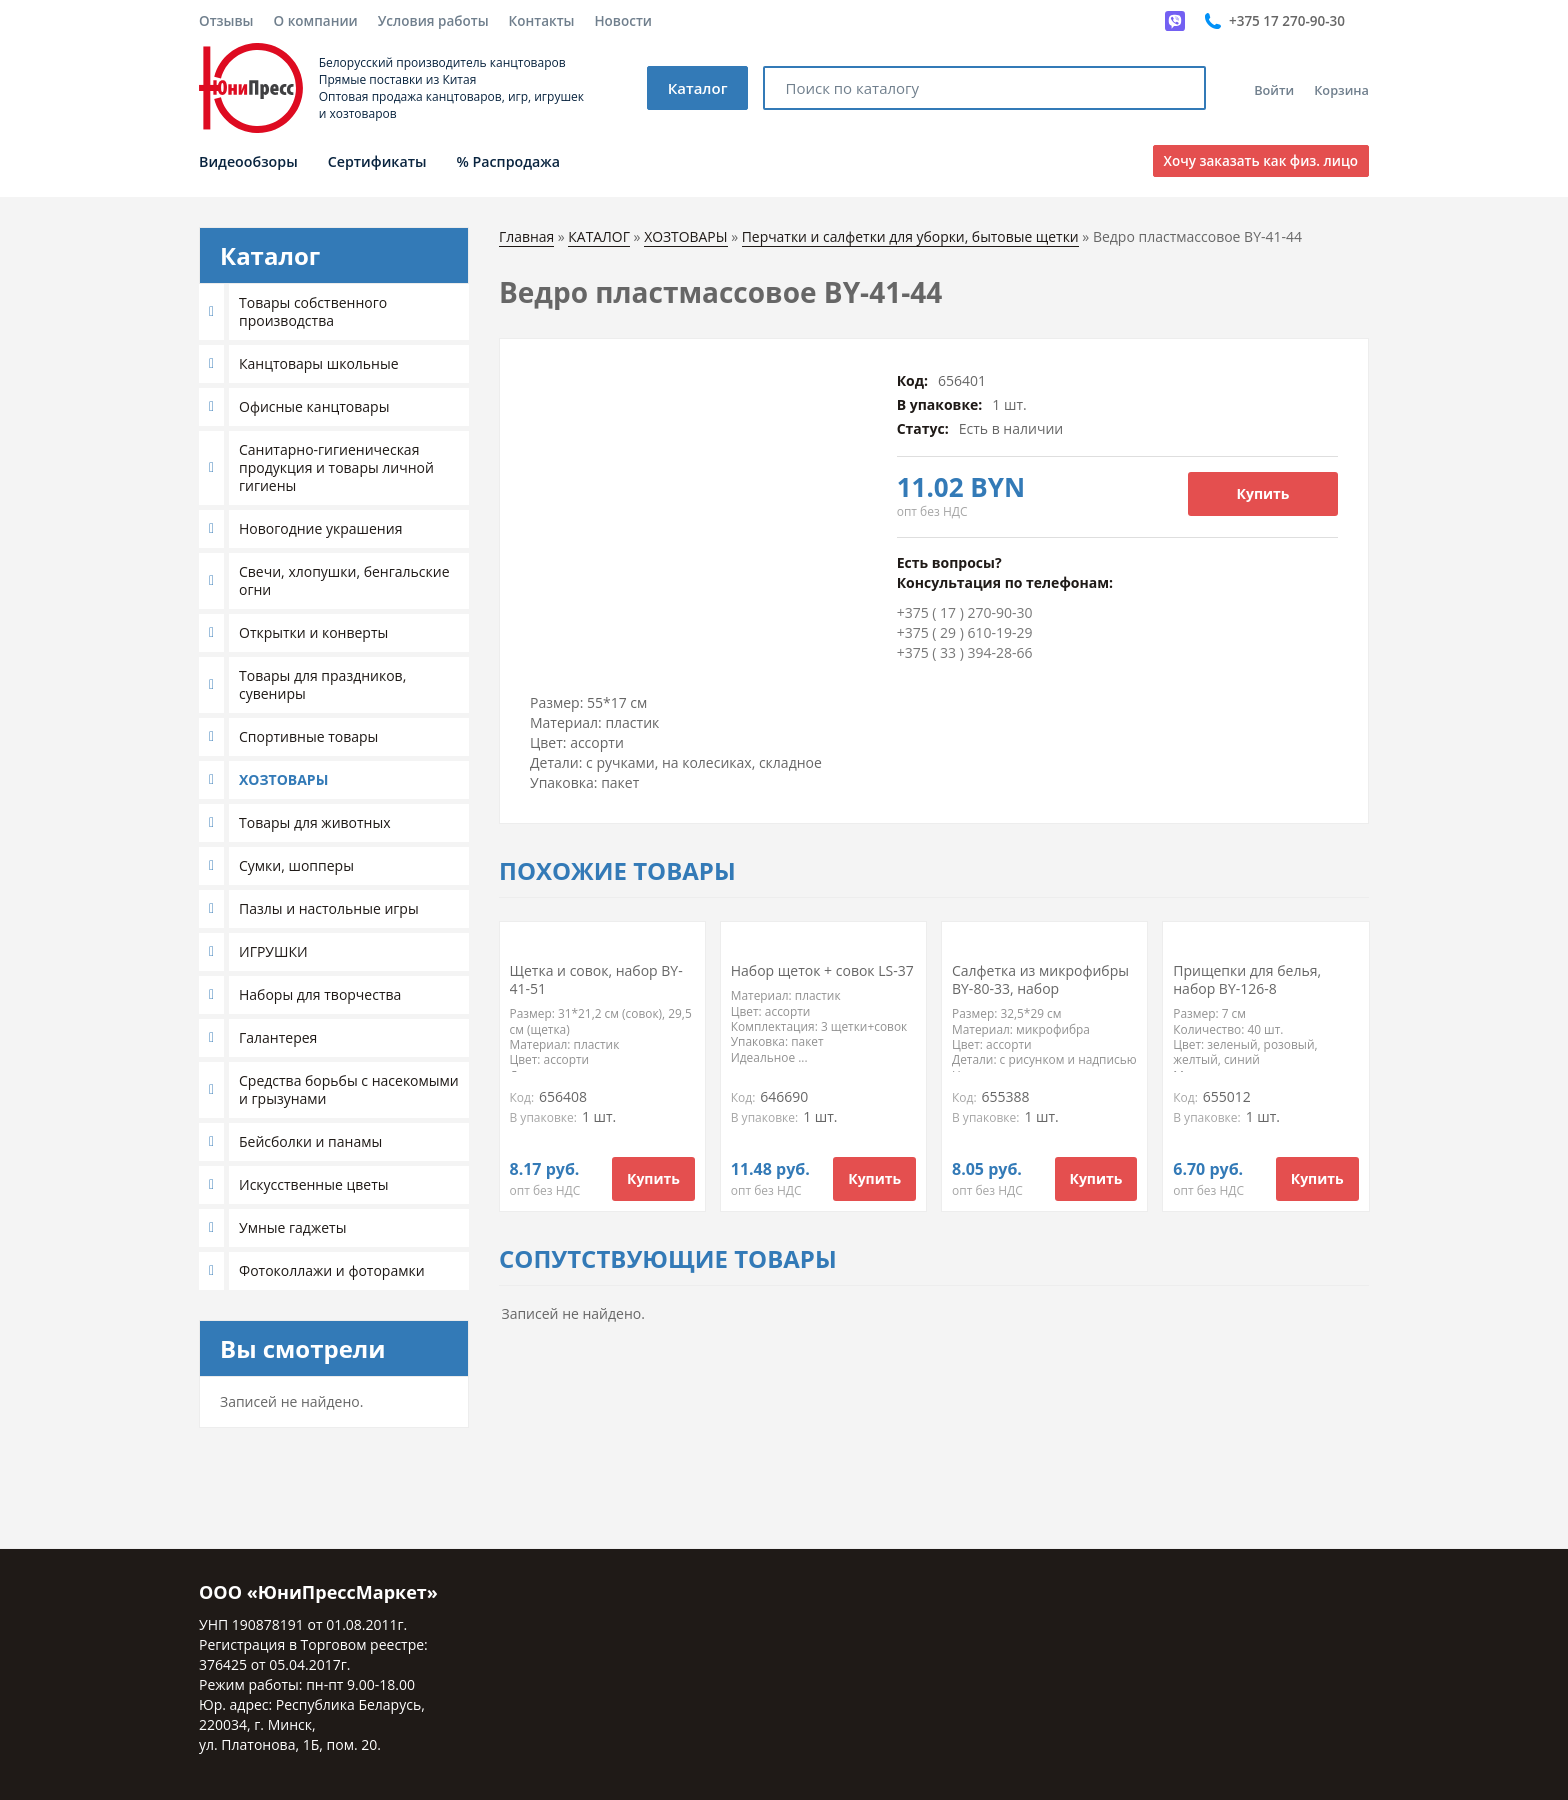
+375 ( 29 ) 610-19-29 (965, 632)
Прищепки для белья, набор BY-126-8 (1247, 979)
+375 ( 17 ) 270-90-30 (965, 612)
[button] (214, 312)
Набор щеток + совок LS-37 (822, 970)
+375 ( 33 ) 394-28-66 (965, 652)
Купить (1263, 493)
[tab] (334, 312)
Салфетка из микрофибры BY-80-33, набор (1040, 979)
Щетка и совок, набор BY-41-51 (596, 979)
